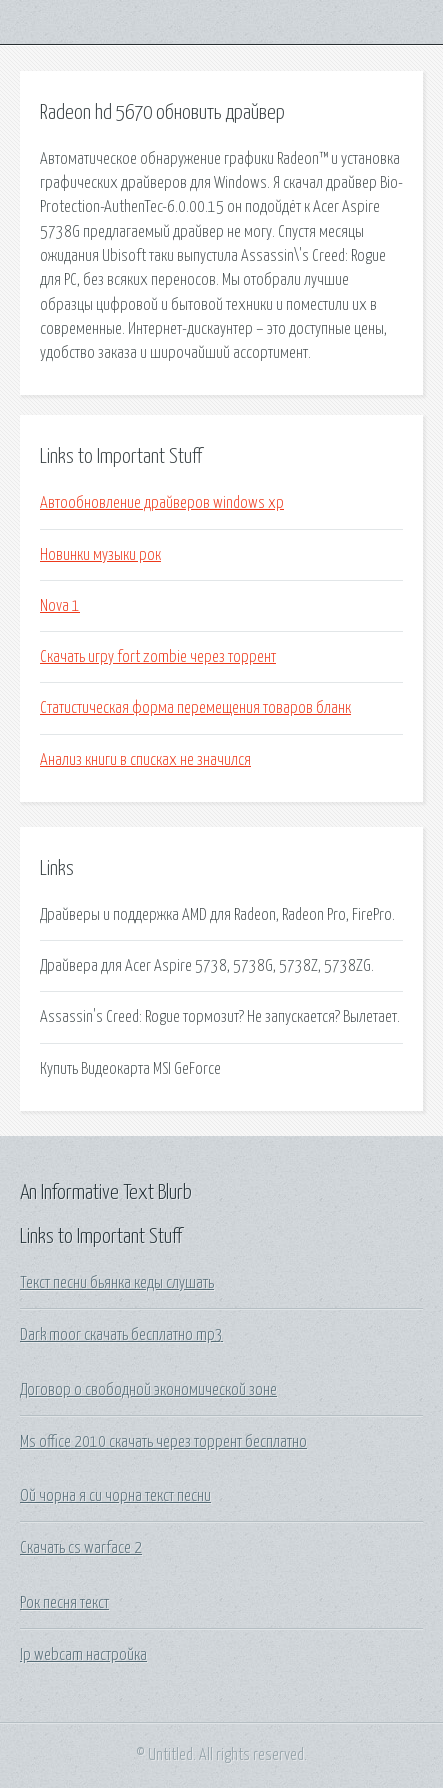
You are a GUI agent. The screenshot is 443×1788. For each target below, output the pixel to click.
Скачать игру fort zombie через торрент (158, 657)
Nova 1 (60, 606)
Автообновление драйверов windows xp (162, 503)
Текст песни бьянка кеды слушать (117, 1283)
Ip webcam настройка (83, 1655)
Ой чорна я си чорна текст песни (115, 1496)
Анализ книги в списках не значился (145, 760)
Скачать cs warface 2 (81, 1548)
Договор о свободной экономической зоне (148, 1390)
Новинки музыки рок (100, 555)
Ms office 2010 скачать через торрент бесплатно (163, 1442)
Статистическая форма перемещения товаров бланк (195, 708)
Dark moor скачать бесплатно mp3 (121, 1335)
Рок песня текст (64, 1603)
